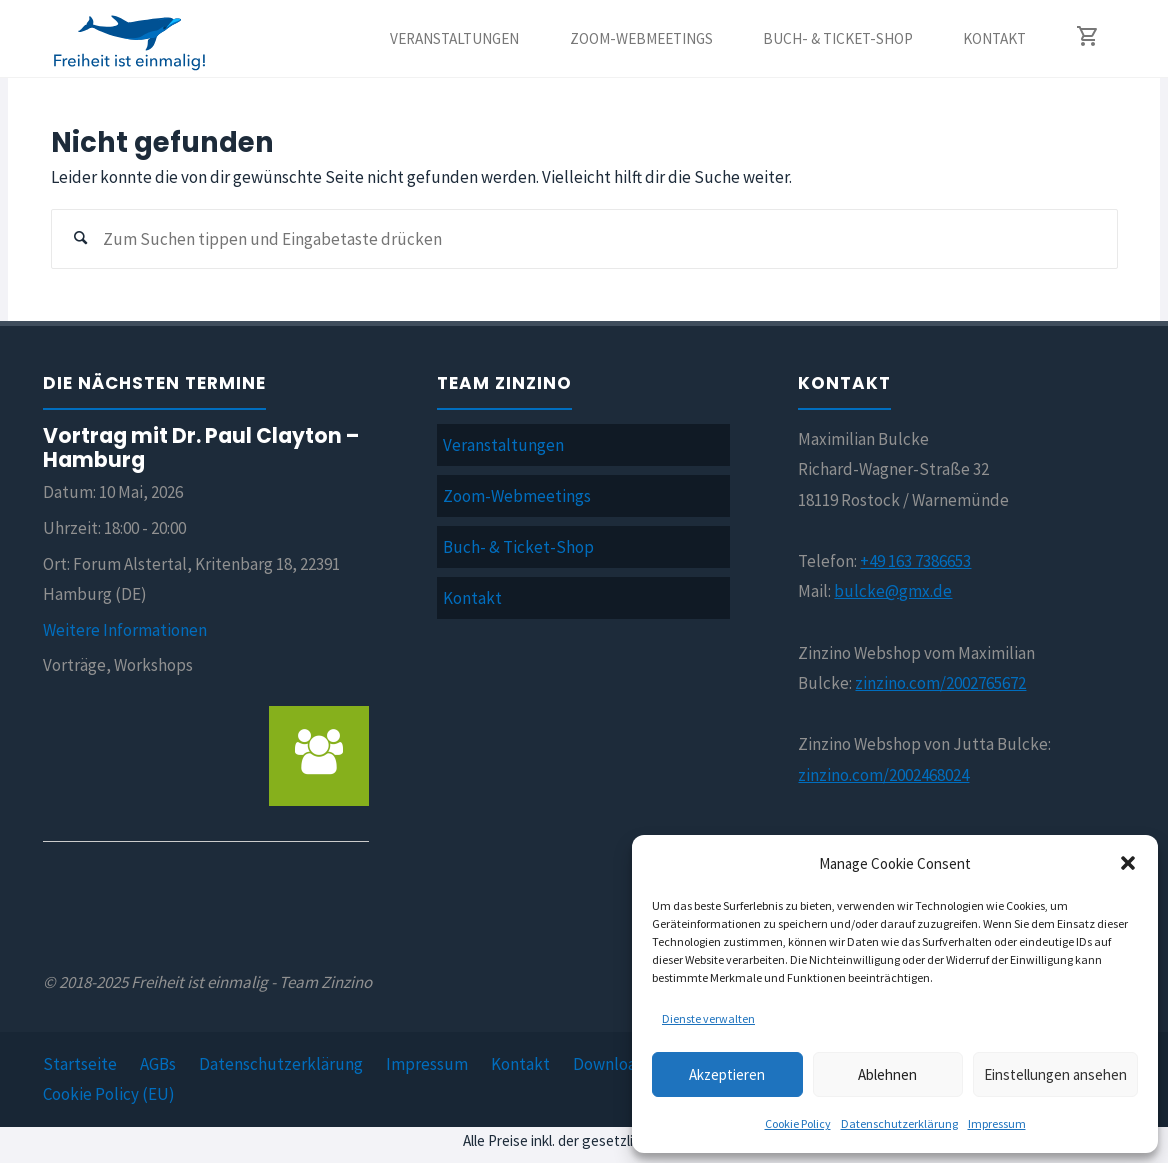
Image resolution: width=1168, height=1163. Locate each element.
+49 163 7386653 (915, 561)
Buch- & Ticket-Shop (518, 547)
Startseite (80, 1064)
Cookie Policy (798, 1123)
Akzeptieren (727, 1074)
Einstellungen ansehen (1055, 1074)
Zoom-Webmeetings (517, 496)
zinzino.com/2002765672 (940, 683)
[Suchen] (81, 239)
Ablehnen (887, 1074)
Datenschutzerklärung (899, 1123)
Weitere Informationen (125, 630)
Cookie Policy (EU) (109, 1094)
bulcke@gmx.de (893, 591)
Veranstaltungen (503, 445)
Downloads (613, 1064)
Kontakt (472, 598)
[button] (1128, 863)
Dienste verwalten (708, 1018)
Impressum (997, 1123)
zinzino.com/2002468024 (883, 775)
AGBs (158, 1064)
